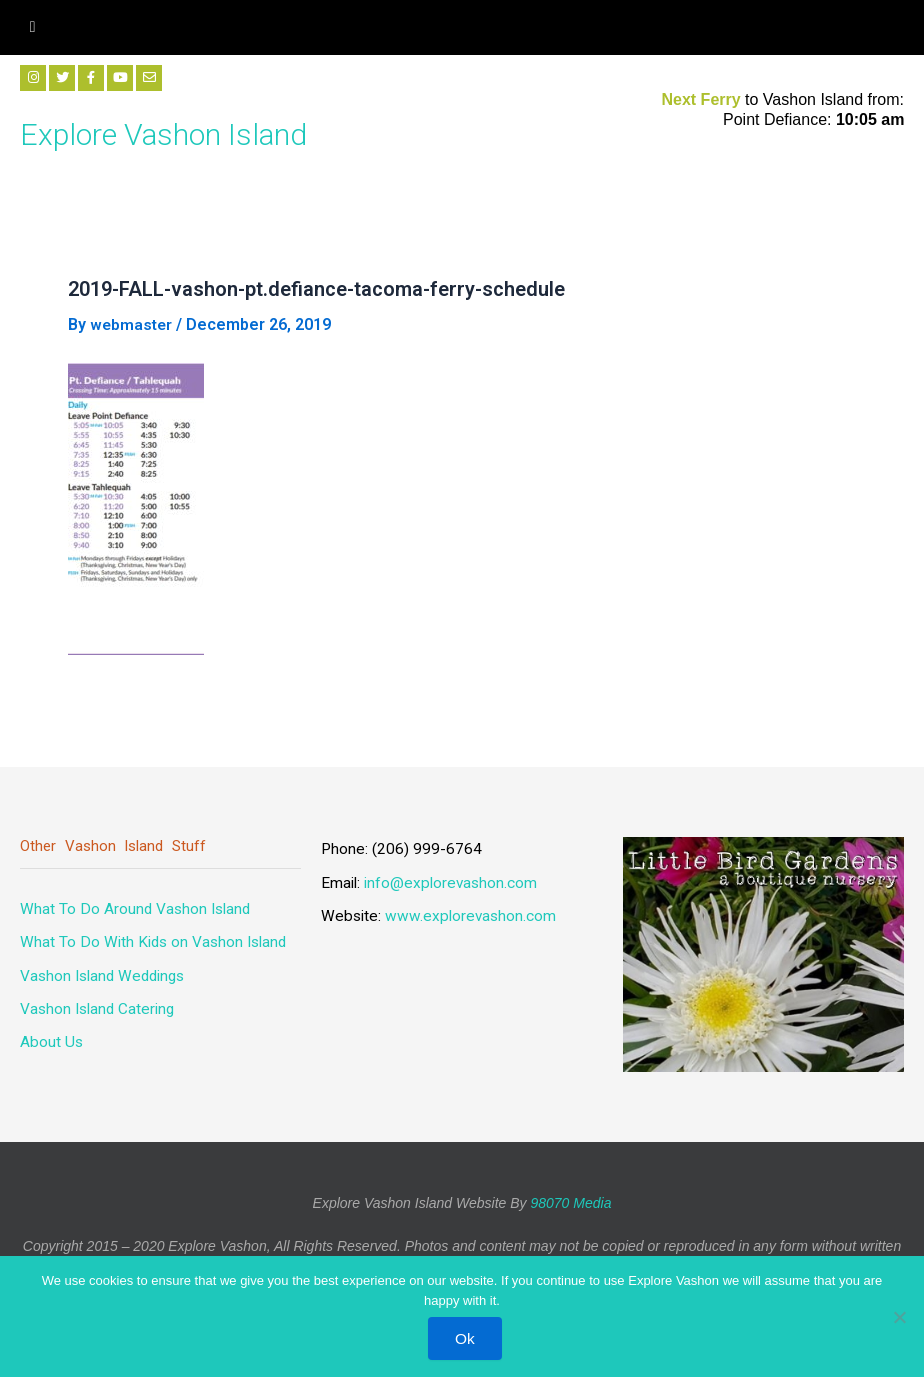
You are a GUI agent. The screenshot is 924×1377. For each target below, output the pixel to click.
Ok (467, 1338)
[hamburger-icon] (32, 27)
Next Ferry (703, 99)
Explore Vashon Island (187, 132)
